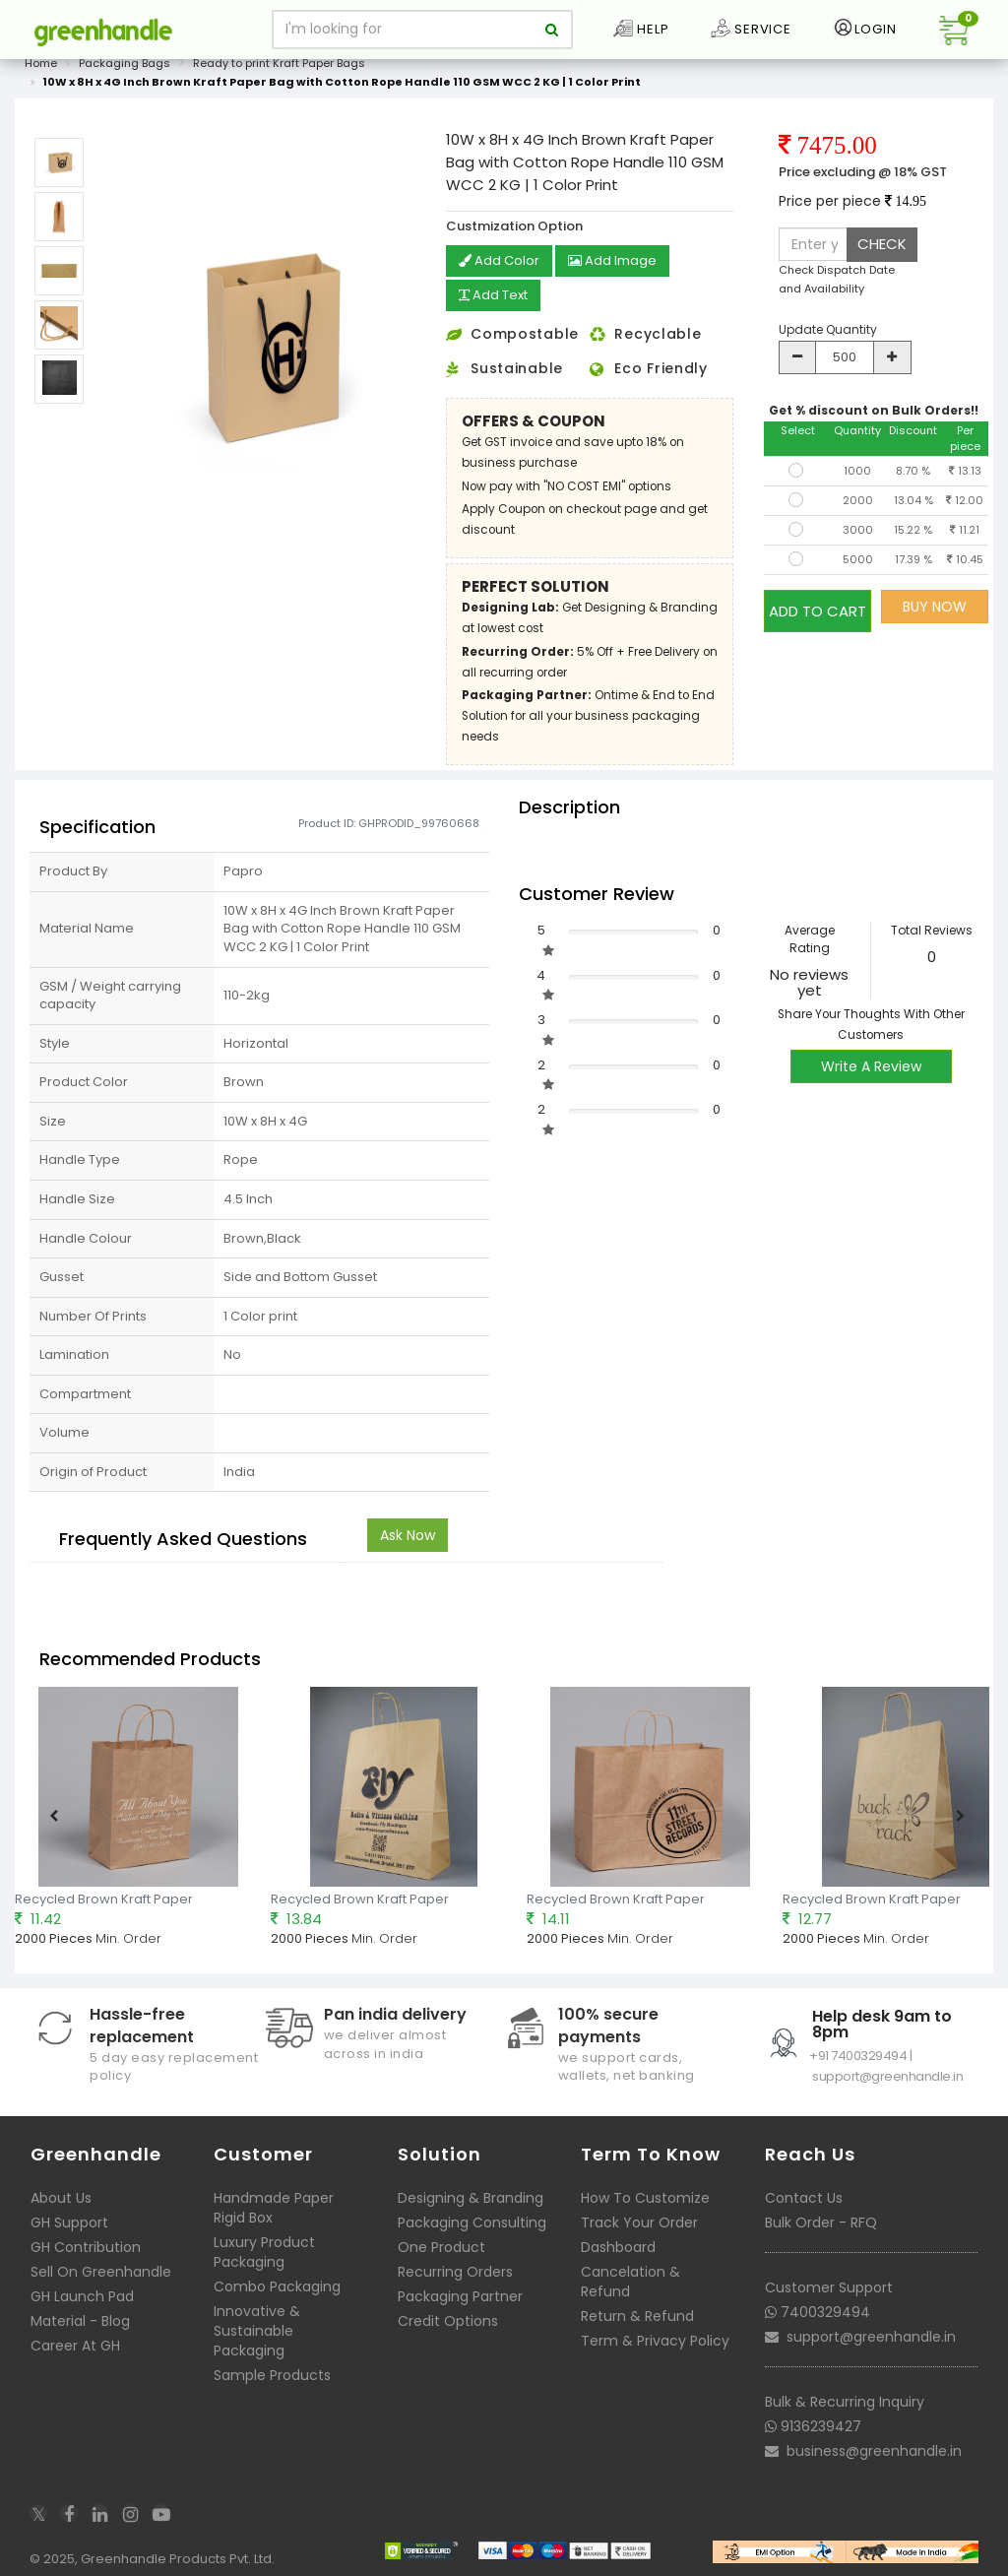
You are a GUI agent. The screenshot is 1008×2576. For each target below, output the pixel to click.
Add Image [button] (618, 262)
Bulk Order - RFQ (821, 2220)
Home (41, 63)
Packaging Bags (124, 63)
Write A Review (871, 1064)
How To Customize (645, 2196)
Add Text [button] (497, 295)
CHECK (882, 243)
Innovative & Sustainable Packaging (257, 2328)
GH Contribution (86, 2245)
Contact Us (804, 2196)
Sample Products (272, 2373)
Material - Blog (80, 2319)
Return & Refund (637, 2314)
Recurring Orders (455, 2270)
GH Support (69, 2220)
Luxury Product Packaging (264, 2250)
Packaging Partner (460, 2294)
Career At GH (75, 2343)
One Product (441, 2245)
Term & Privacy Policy (655, 2339)
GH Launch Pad (82, 2294)
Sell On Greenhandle (101, 2270)
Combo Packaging (277, 2284)
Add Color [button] (501, 262)
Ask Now (407, 1534)
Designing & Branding (470, 2196)
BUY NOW (935, 606)
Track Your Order (639, 2220)
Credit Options (448, 2319)
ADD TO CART (817, 606)
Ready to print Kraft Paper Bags (279, 63)
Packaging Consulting (472, 2220)
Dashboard (618, 2245)
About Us (61, 2196)
